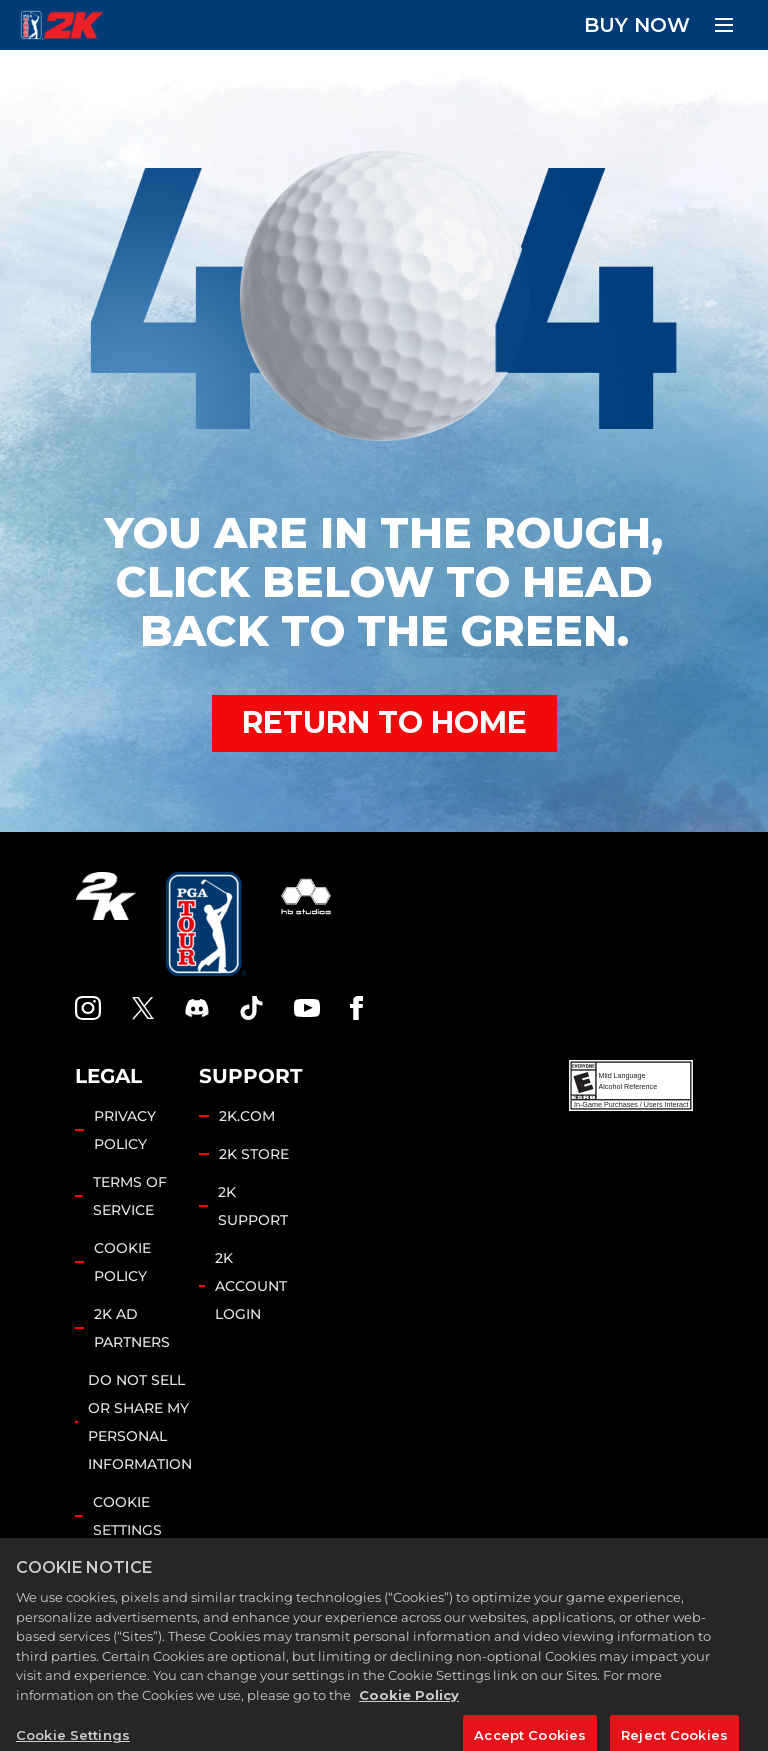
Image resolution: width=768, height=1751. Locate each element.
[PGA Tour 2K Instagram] (88, 1008)
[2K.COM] (105, 924)
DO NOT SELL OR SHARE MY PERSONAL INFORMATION (140, 1422)
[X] (143, 1008)
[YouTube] (307, 1008)
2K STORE (254, 1154)
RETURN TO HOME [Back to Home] (384, 722)
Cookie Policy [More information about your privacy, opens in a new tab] (409, 1722)
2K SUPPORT (253, 1206)
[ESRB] (631, 1086)
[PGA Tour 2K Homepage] (61, 25)
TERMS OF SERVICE (130, 1196)
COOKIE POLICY (122, 1262)
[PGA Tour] (206, 924)
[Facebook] (356, 1008)
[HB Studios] (306, 924)
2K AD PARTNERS (132, 1328)
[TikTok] (252, 1008)
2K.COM (247, 1116)
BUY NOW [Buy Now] (637, 25)
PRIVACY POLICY (125, 1130)
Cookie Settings (127, 1516)
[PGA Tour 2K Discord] (197, 1008)
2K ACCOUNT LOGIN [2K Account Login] (251, 1286)
